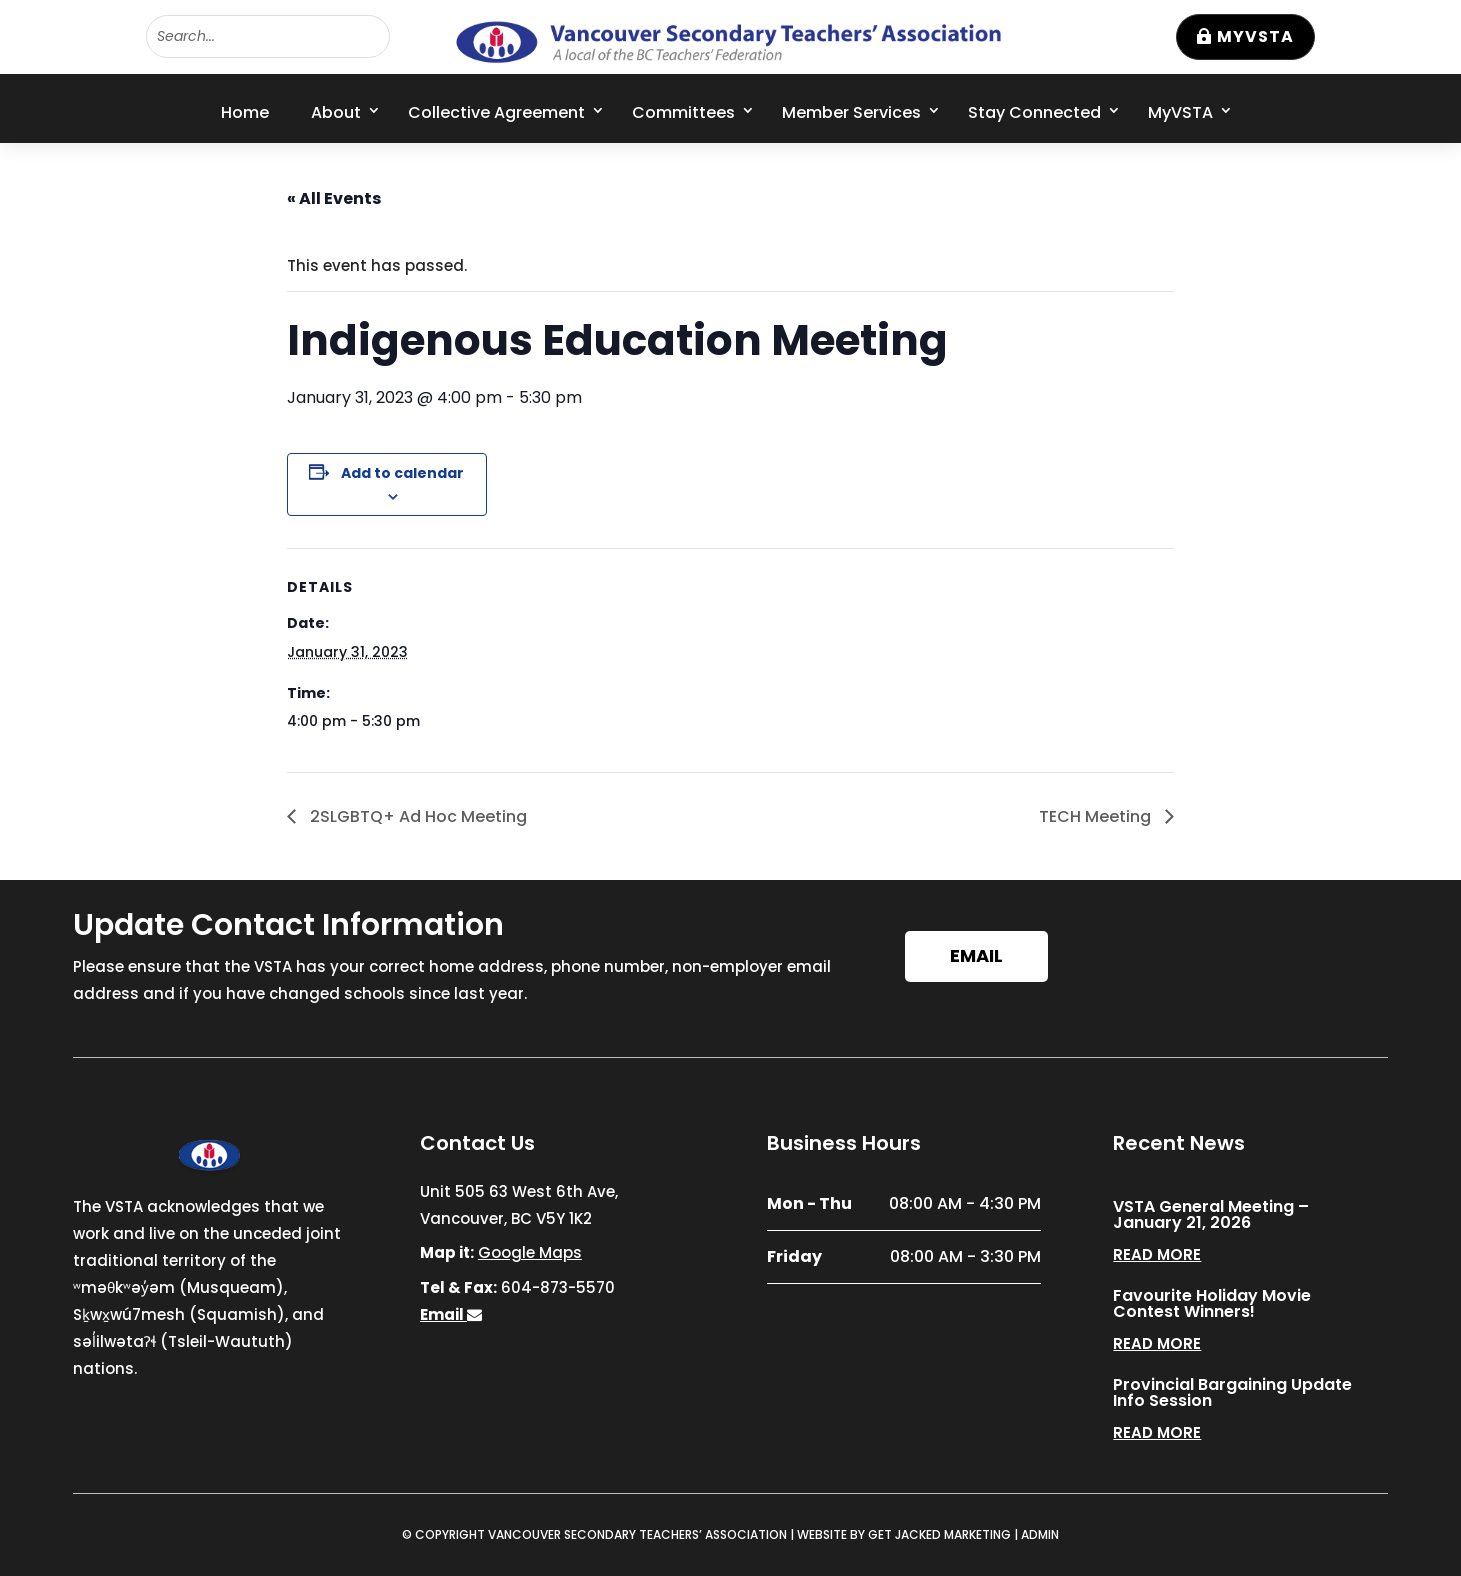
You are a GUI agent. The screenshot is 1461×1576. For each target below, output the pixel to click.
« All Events (334, 198)
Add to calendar (402, 473)
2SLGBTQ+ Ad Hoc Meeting (416, 816)
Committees (683, 112)
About (336, 112)
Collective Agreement (496, 112)
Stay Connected (1034, 112)
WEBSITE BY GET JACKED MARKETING (904, 1534)
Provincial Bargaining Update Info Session (1232, 1392)
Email (976, 955)
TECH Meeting (1097, 816)
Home (245, 112)
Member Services (851, 112)
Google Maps (530, 1252)
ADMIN (1040, 1534)
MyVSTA (1255, 36)
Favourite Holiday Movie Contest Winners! (1212, 1303)
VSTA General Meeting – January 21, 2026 (1211, 1214)
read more (1157, 1254)
